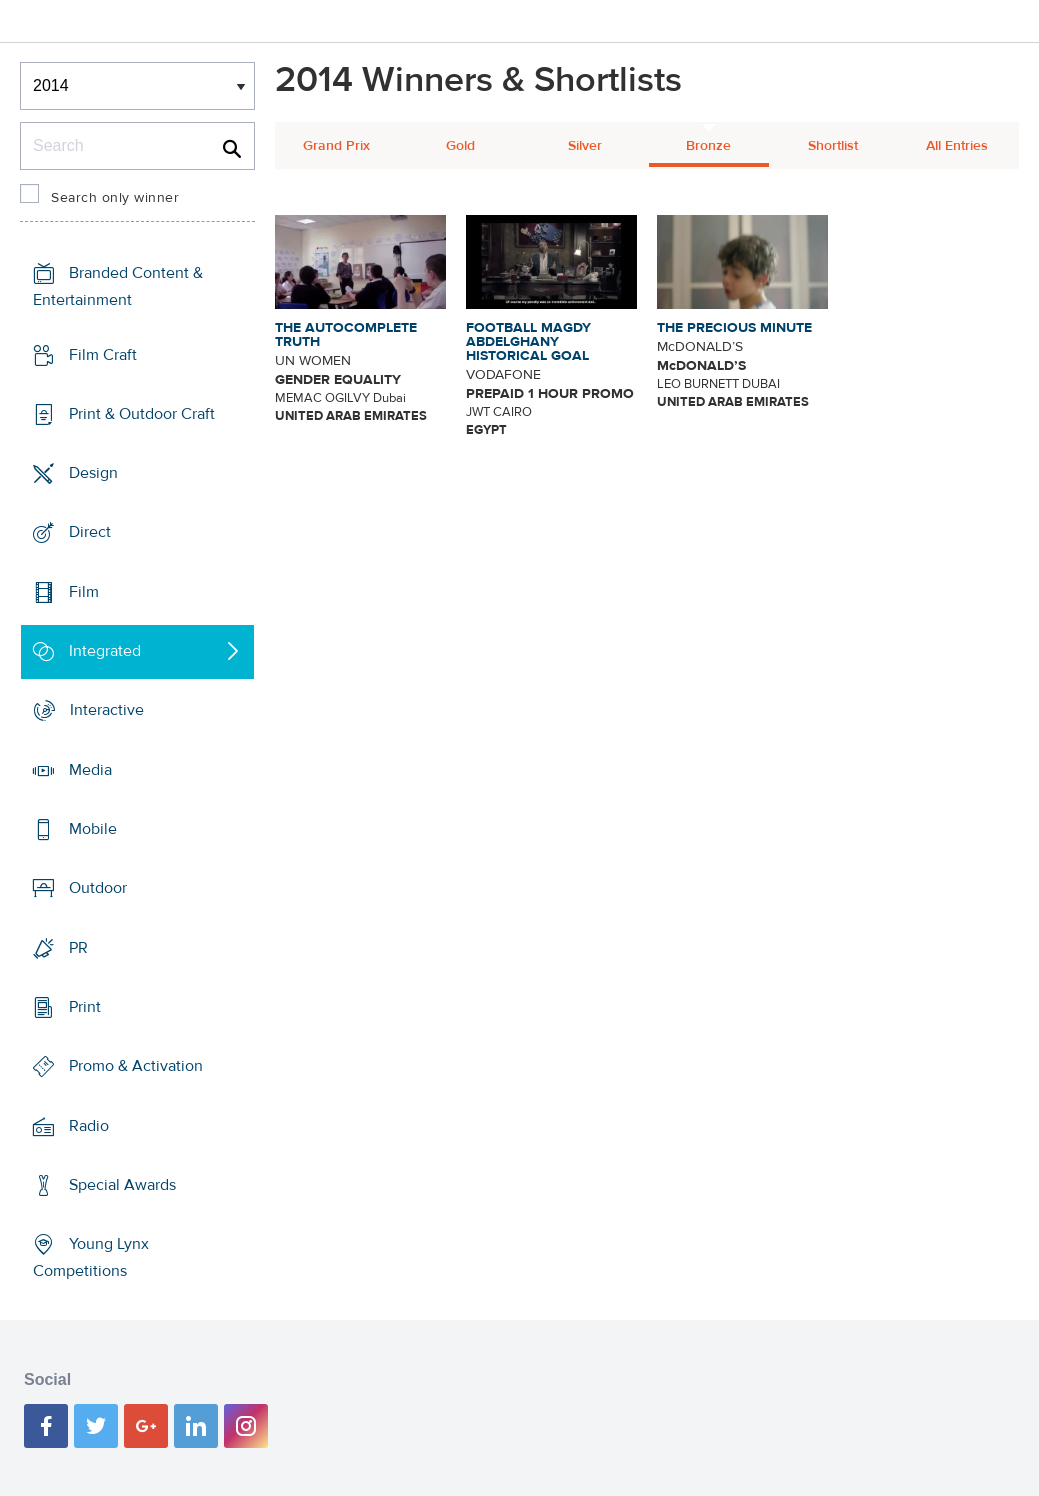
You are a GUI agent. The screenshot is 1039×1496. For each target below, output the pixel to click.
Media (90, 770)
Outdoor (98, 888)
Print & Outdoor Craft (142, 414)
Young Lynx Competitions (91, 1257)
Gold (460, 146)
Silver (585, 146)
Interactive (107, 710)
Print (85, 1007)
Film (84, 592)
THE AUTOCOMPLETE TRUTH (346, 335)
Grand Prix (336, 146)
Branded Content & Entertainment (118, 286)
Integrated (105, 651)
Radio (89, 1126)
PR (78, 948)
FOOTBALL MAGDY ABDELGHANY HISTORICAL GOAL (528, 342)
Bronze (708, 146)
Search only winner (115, 198)
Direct (90, 532)
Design (93, 473)
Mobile (93, 829)
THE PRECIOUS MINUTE (734, 328)
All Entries (957, 146)
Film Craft (103, 354)
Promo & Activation (136, 1066)
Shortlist (833, 146)
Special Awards (122, 1185)
